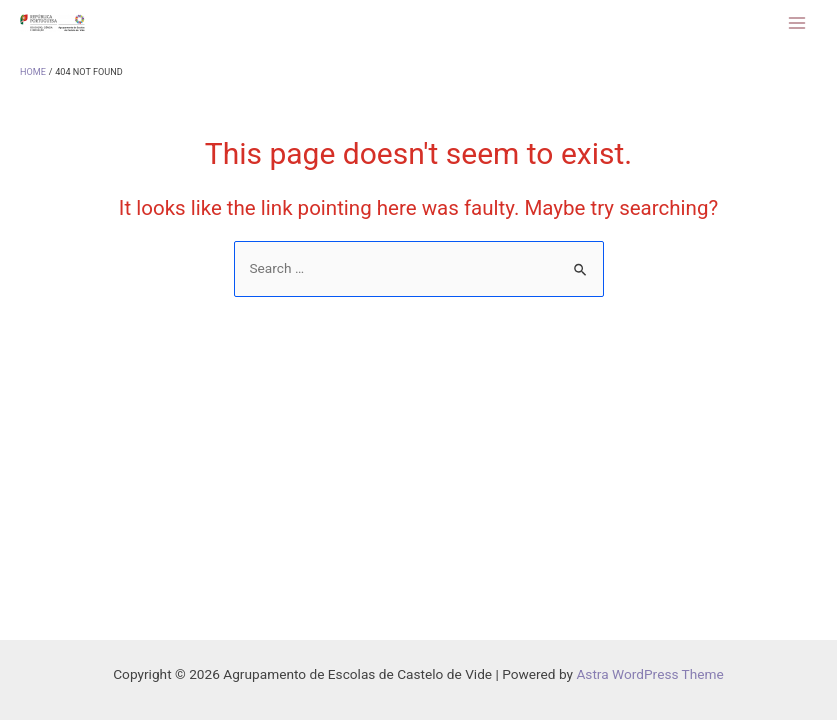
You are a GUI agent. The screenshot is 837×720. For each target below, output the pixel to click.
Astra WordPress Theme (649, 674)
